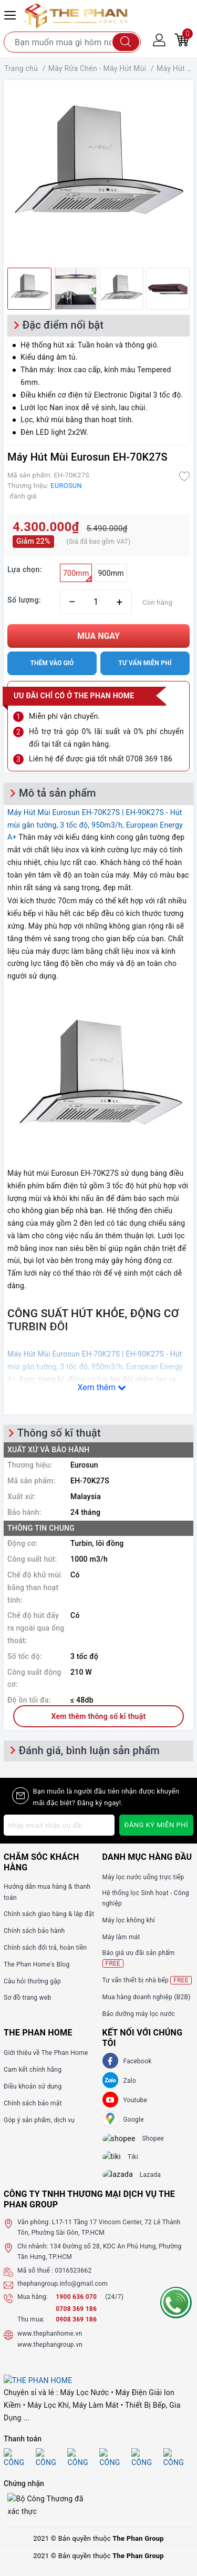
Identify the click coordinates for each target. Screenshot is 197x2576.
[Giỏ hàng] (181, 39)
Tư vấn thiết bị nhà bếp (147, 1980)
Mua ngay (98, 636)
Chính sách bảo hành (34, 1930)
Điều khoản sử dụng (32, 2086)
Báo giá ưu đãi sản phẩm (138, 1958)
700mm (77, 575)
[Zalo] (110, 2080)
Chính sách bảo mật (33, 2103)
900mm (110, 573)
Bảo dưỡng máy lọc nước (138, 2014)
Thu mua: (31, 2329)
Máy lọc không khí (128, 1920)
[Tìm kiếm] (125, 42)
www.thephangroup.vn (49, 2353)
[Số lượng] (96, 602)
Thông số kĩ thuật (59, 1433)
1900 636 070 (77, 2306)
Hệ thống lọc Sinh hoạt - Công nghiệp (145, 1898)
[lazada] (124, 2182)
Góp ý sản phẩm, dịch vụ (39, 2120)
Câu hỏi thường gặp (32, 1981)
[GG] (110, 2119)
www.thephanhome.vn (49, 2343)
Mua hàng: (32, 2306)
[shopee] (124, 2140)
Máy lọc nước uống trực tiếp (143, 1877)
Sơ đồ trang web (27, 1997)
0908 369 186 (76, 2329)
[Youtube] (110, 2099)
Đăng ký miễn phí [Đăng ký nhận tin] (156, 1825)
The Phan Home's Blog (36, 1964)
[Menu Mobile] (11, 14)
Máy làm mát (121, 1937)
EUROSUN (66, 486)
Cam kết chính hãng (32, 2069)
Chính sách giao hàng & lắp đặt (49, 1914)
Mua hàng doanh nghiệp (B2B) (146, 1997)
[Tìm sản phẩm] (72, 42)
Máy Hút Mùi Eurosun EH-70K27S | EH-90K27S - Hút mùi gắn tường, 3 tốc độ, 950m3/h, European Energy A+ (95, 825)
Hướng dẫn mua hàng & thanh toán (47, 1892)
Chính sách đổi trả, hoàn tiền (45, 1947)
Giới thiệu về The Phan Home (46, 2052)
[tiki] (119, 2161)
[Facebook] (110, 2061)
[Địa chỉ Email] (59, 1825)
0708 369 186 (76, 2318)
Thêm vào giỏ (52, 663)
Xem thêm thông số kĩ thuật (98, 1716)
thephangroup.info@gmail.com (62, 2292)
